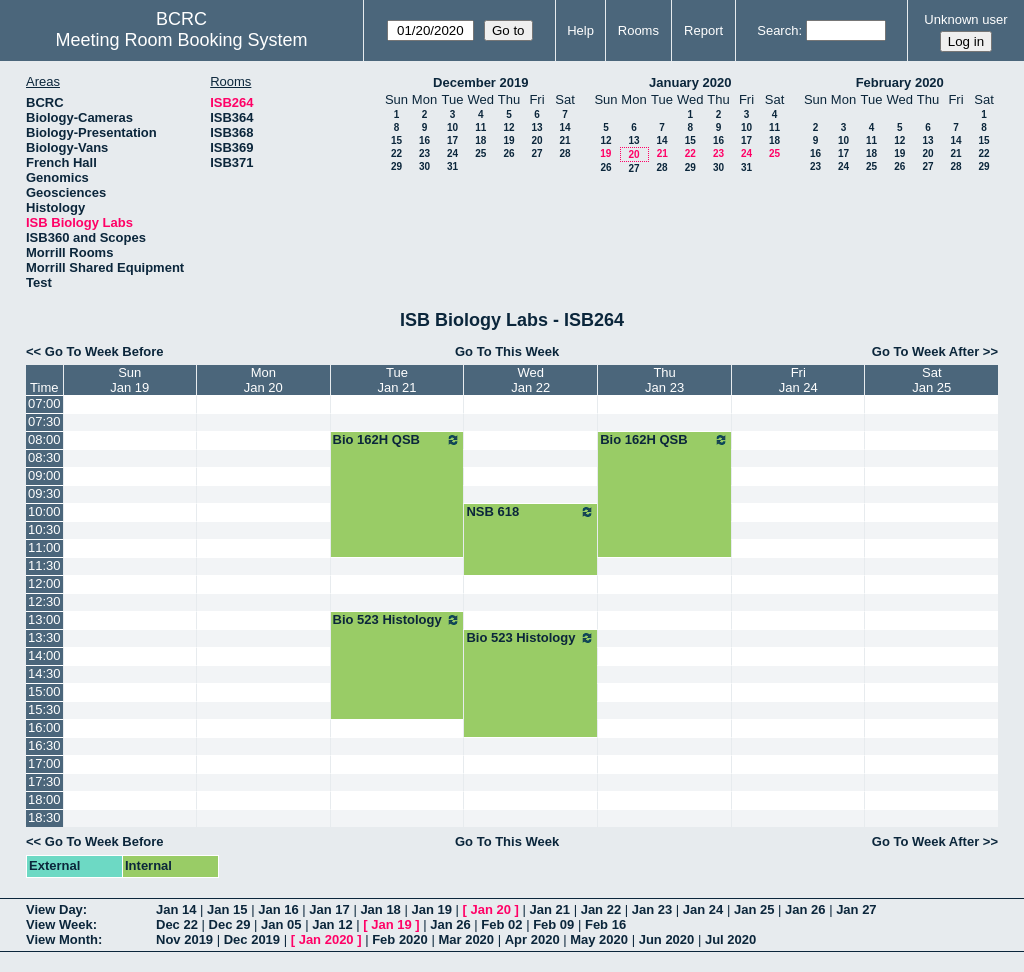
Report (703, 30)
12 (508, 127)
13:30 (44, 637)
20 (536, 140)
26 (508, 153)
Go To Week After (925, 351)
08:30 (44, 457)
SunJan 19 (129, 380)
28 (564, 153)
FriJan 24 (798, 380)
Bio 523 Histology (397, 620)
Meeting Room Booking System (181, 40)
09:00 (44, 475)
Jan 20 (491, 909)
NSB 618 (530, 512)
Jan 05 (281, 924)
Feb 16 (605, 924)
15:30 (44, 709)
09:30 (44, 493)
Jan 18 (380, 909)
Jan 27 (856, 909)
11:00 (44, 547)
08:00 (44, 439)
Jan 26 (805, 909)
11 (480, 127)
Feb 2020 (400, 939)
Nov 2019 (184, 939)
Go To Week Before (104, 351)
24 (452, 153)
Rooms (638, 30)
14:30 (44, 673)
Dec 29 (230, 924)
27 (536, 153)
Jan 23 (652, 909)
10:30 (44, 529)
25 (480, 153)
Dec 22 (177, 924)
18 (480, 140)
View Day (54, 909)
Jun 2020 (667, 939)
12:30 (44, 601)
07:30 (44, 421)
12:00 (44, 583)
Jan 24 (703, 909)
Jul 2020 (730, 939)
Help (580, 30)
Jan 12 (332, 924)
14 (564, 127)
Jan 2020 (326, 939)
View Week (59, 924)
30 (424, 166)
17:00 (44, 763)
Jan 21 (550, 909)
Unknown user (965, 19)
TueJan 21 (396, 380)
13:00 (44, 619)
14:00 (44, 655)
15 (396, 140)
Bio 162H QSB (397, 440)
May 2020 (599, 939)
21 (564, 140)
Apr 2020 (532, 939)
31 (452, 166)
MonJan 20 (263, 380)
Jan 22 (601, 909)
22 (396, 153)
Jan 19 (431, 909)
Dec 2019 (252, 939)
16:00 (44, 727)
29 (396, 166)
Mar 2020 (466, 939)
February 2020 (900, 82)
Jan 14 (176, 909)
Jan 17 (329, 909)
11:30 (44, 565)
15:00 (44, 691)
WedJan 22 (530, 380)
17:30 (44, 781)
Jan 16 (278, 909)
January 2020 (690, 82)
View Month (62, 939)
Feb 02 (501, 924)
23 (424, 153)
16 (424, 140)
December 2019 (480, 82)
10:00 (44, 511)
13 (536, 127)
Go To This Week (507, 351)
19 (508, 140)
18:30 (44, 817)
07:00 (44, 403)
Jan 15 (227, 909)
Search (777, 30)
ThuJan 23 (664, 380)
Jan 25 (754, 909)
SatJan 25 (931, 380)
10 (452, 127)
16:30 (44, 745)
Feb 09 (553, 924)
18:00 (44, 799)
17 (452, 140)
